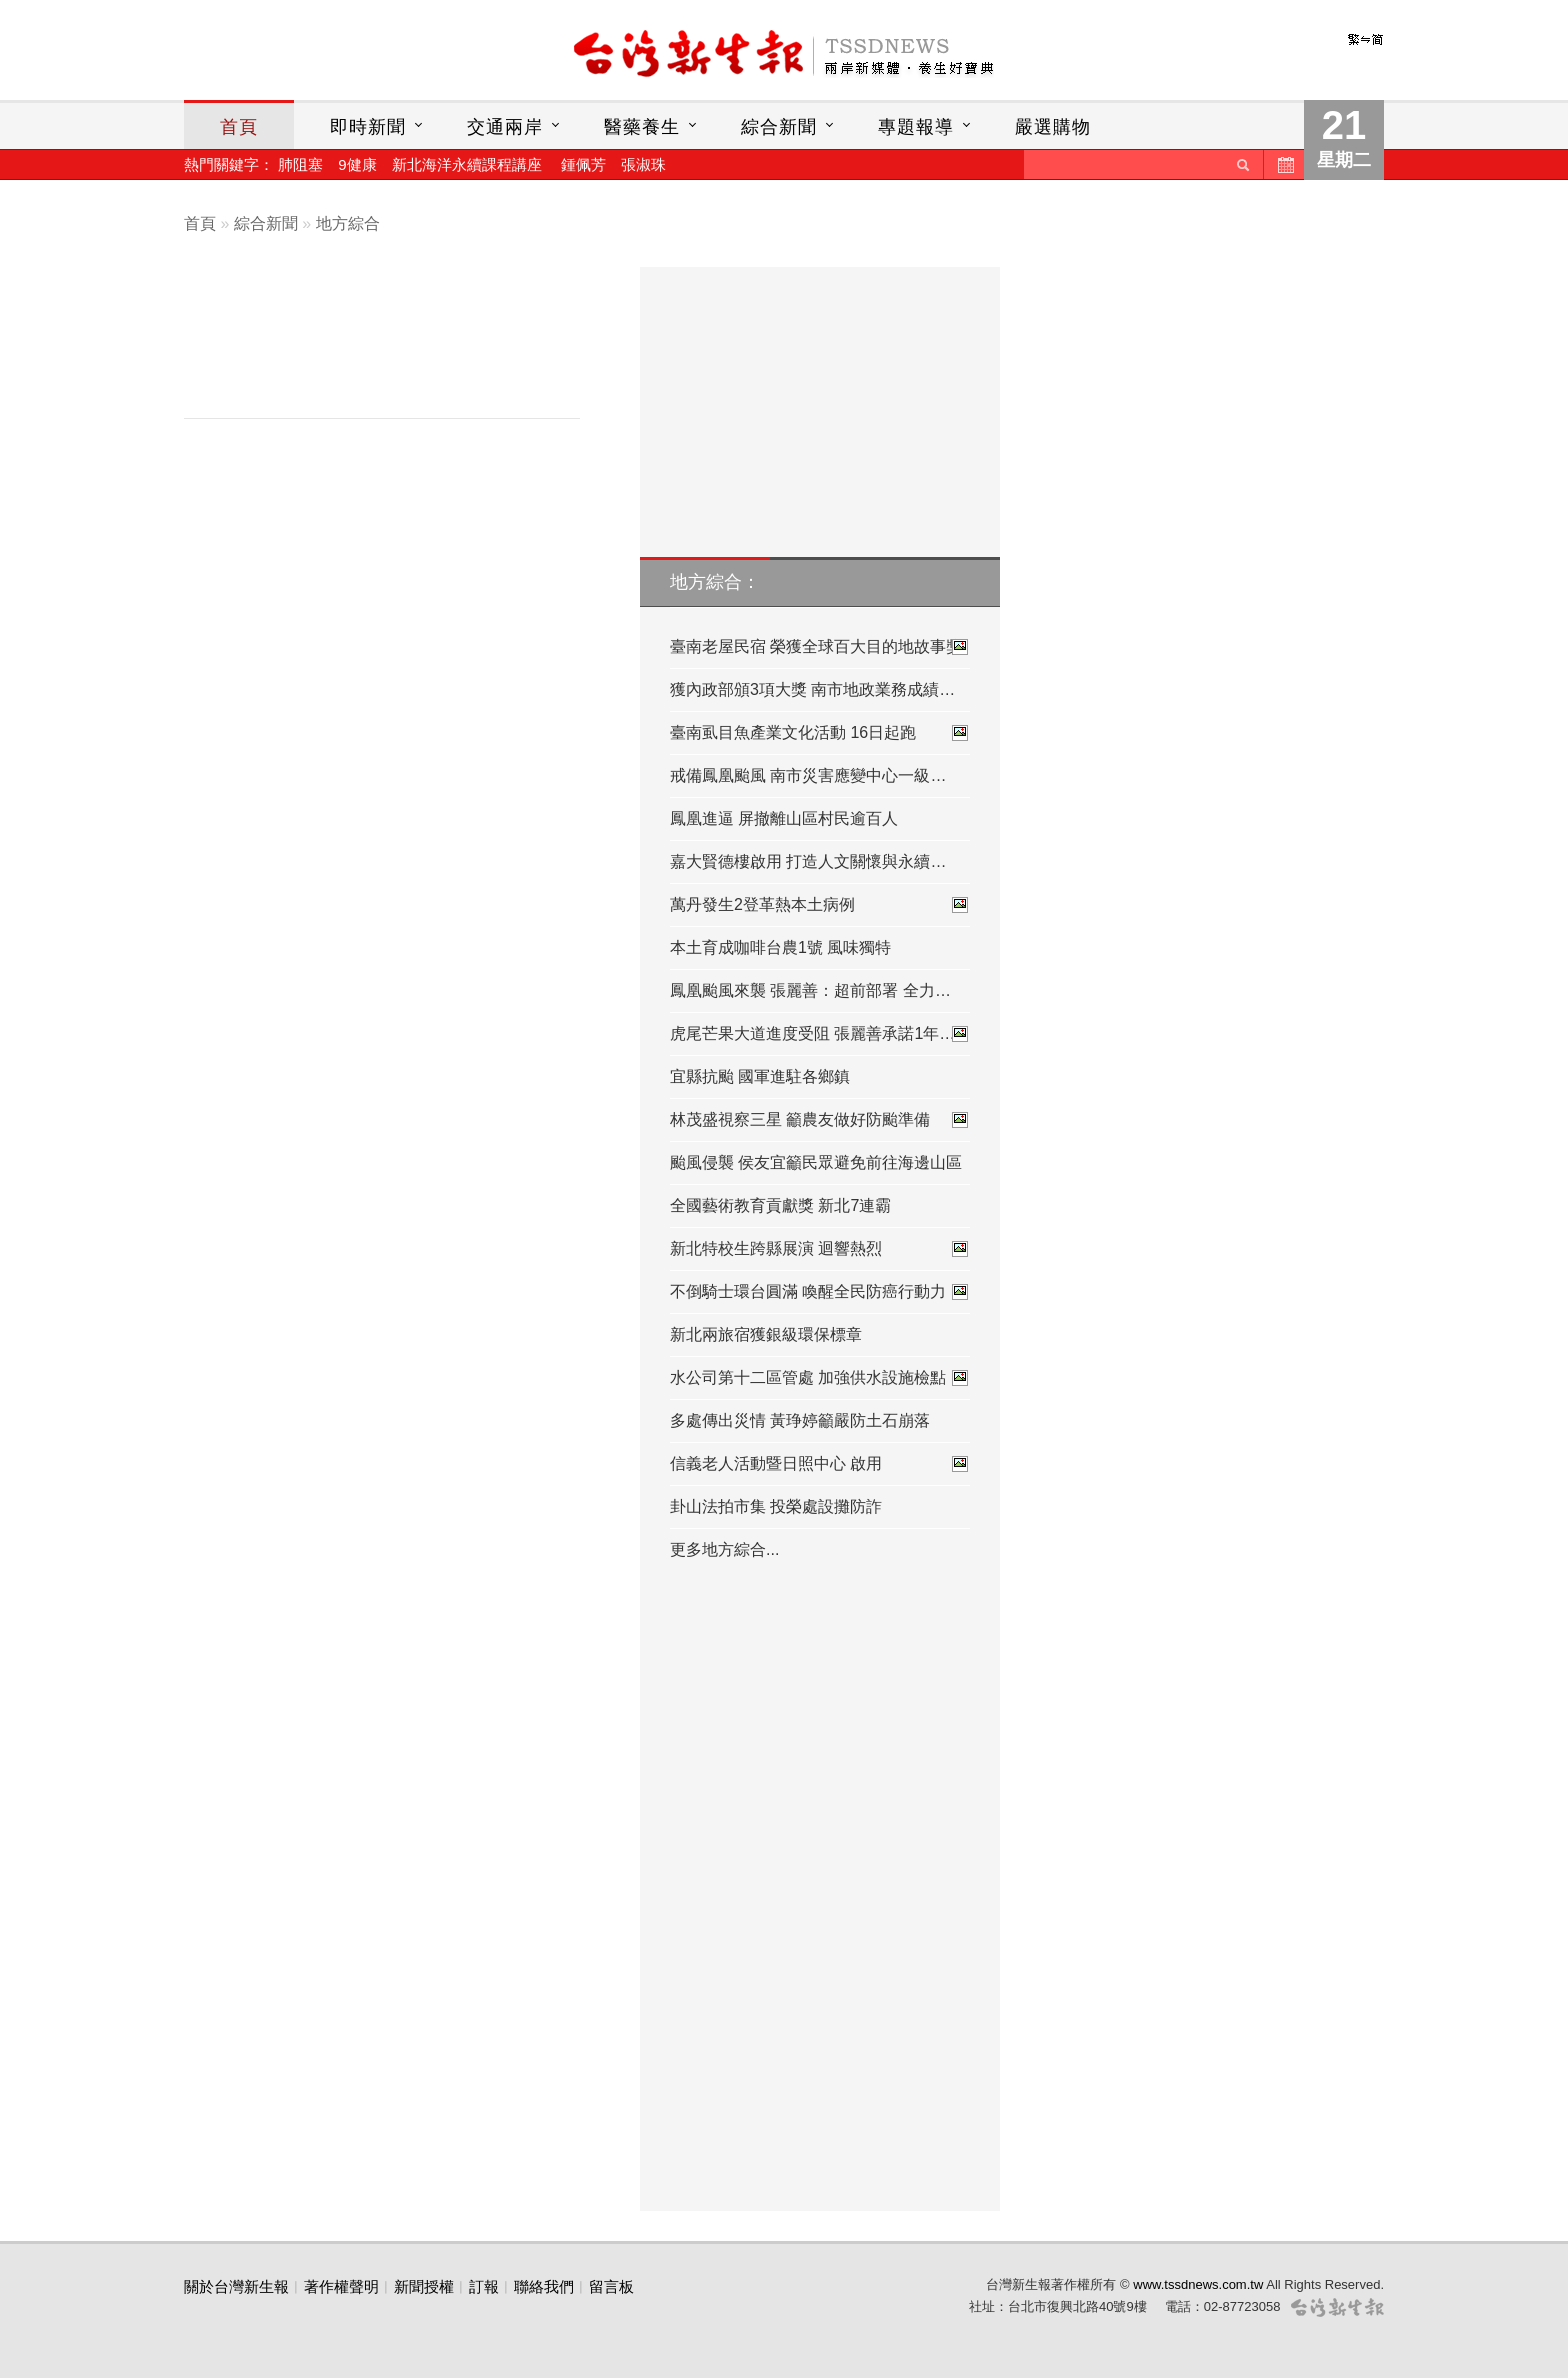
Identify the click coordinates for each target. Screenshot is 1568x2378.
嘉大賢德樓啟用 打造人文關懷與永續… (808, 861)
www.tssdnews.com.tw (1198, 2284)
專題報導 (916, 127)
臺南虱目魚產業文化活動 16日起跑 (820, 733)
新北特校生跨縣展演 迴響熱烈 (820, 1249)
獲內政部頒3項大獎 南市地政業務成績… (812, 689)
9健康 (357, 164)
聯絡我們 (544, 2286)
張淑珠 (643, 164)
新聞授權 (424, 2286)
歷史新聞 (1284, 164)
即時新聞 (368, 127)
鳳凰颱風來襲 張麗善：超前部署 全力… (810, 990)
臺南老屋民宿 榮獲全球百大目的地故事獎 (820, 647)
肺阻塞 (300, 164)
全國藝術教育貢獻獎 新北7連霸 (780, 1205)
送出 (1243, 164)
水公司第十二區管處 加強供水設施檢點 (820, 1378)
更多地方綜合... (724, 1549)
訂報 (484, 2286)
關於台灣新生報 (236, 2286)
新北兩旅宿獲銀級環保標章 (766, 1334)
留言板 (611, 2286)
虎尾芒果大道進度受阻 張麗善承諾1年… (820, 1034)
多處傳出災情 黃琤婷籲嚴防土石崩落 (800, 1420)
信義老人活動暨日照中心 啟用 (820, 1464)
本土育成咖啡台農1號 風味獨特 (780, 947)
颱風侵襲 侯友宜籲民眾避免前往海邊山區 (816, 1162)
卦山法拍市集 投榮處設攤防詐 (776, 1506)
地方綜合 (348, 223)
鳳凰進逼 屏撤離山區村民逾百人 (784, 818)
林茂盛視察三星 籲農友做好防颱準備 (820, 1120)
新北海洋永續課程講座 (467, 164)
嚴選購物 (1053, 127)
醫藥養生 (642, 127)
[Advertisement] (397, 347)
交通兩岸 (505, 127)
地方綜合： (715, 582)
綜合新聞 (779, 127)
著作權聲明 (341, 2286)
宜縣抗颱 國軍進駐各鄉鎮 (760, 1076)
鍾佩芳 (583, 164)
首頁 (239, 127)
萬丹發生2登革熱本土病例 (820, 905)
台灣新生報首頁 (784, 55)
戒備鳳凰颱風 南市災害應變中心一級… (808, 775)
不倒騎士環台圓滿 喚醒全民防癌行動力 (820, 1292)
